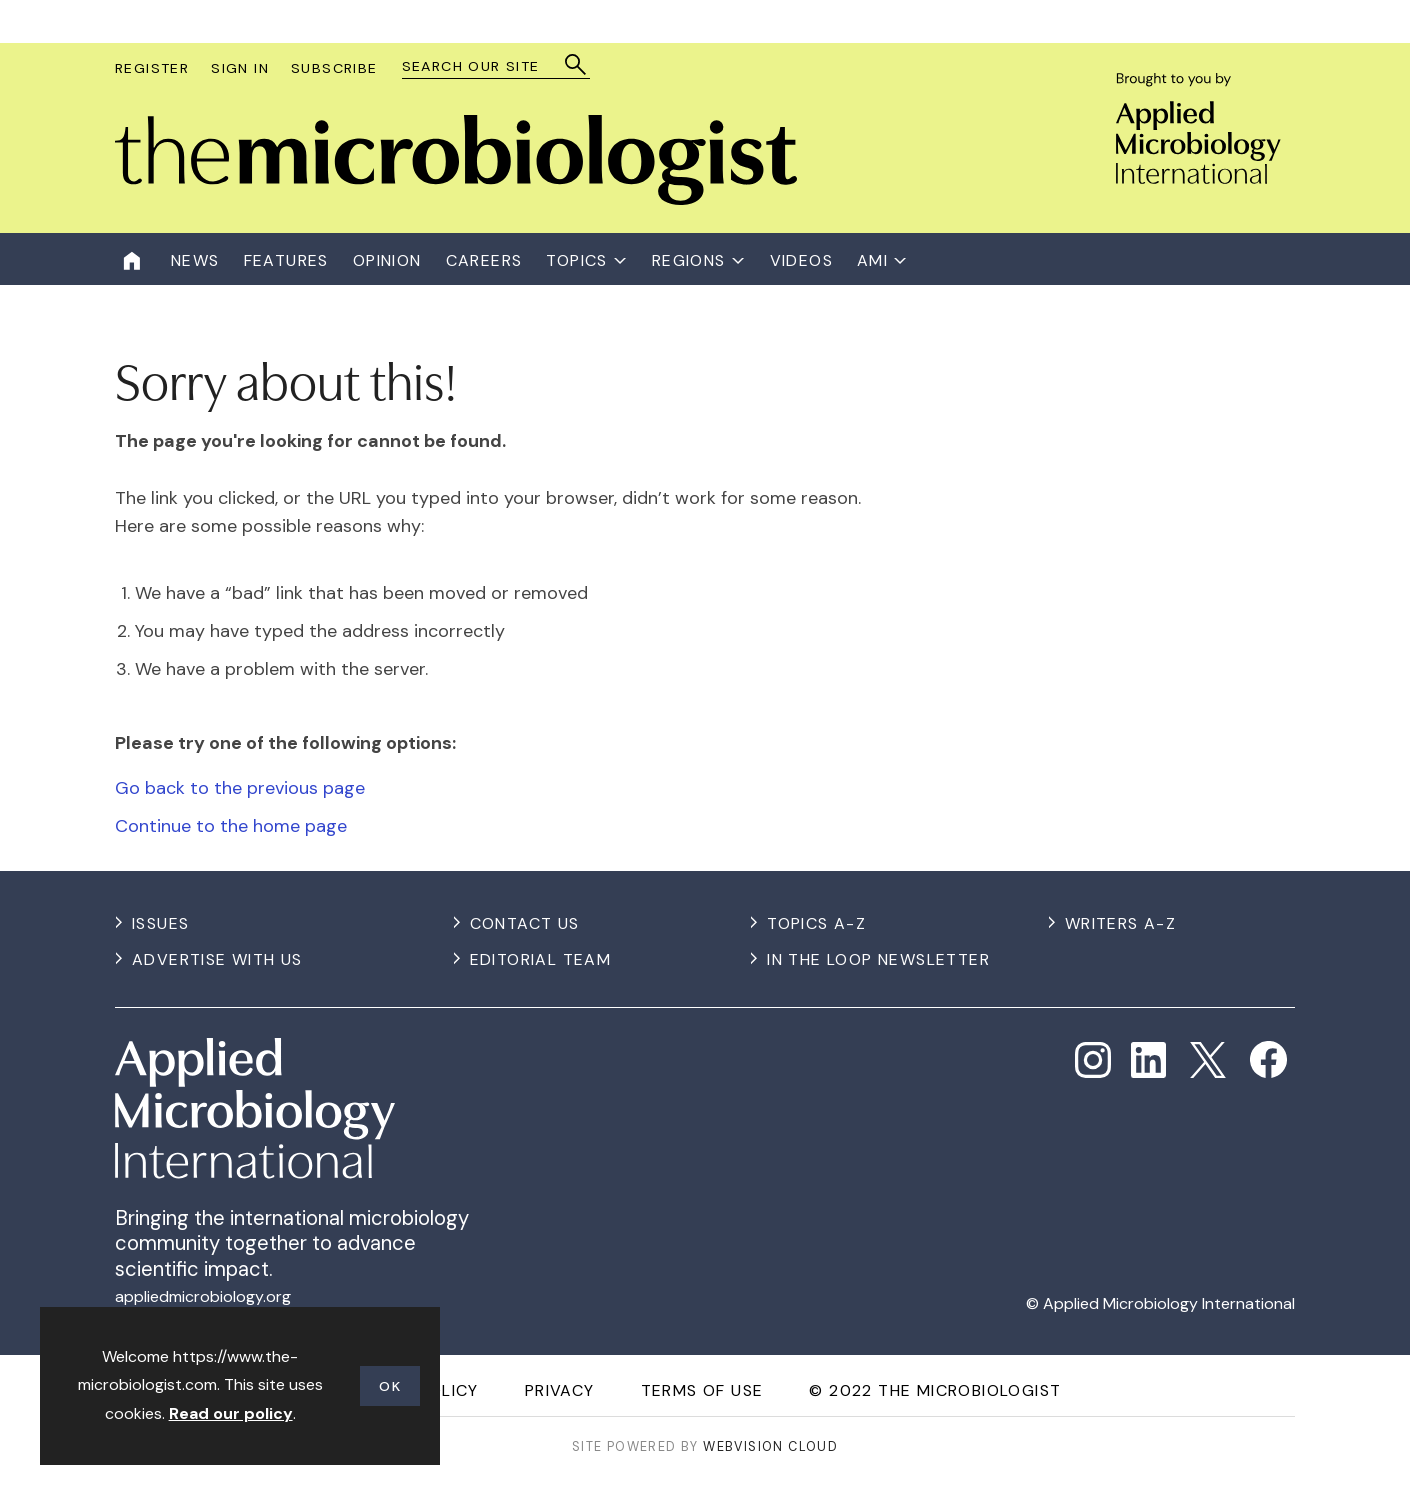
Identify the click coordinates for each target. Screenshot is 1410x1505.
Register (152, 68)
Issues (160, 923)
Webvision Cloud (770, 1446)
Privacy (560, 1390)
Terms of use (702, 1390)
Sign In (240, 68)
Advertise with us (217, 959)
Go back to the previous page (240, 788)
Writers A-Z (1120, 923)
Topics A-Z (816, 923)
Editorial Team (541, 959)
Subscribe (334, 68)
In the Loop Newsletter (878, 959)
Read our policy (231, 1413)
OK (390, 1386)
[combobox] (486, 66)
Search (576, 64)
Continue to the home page (231, 826)
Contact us (525, 923)
